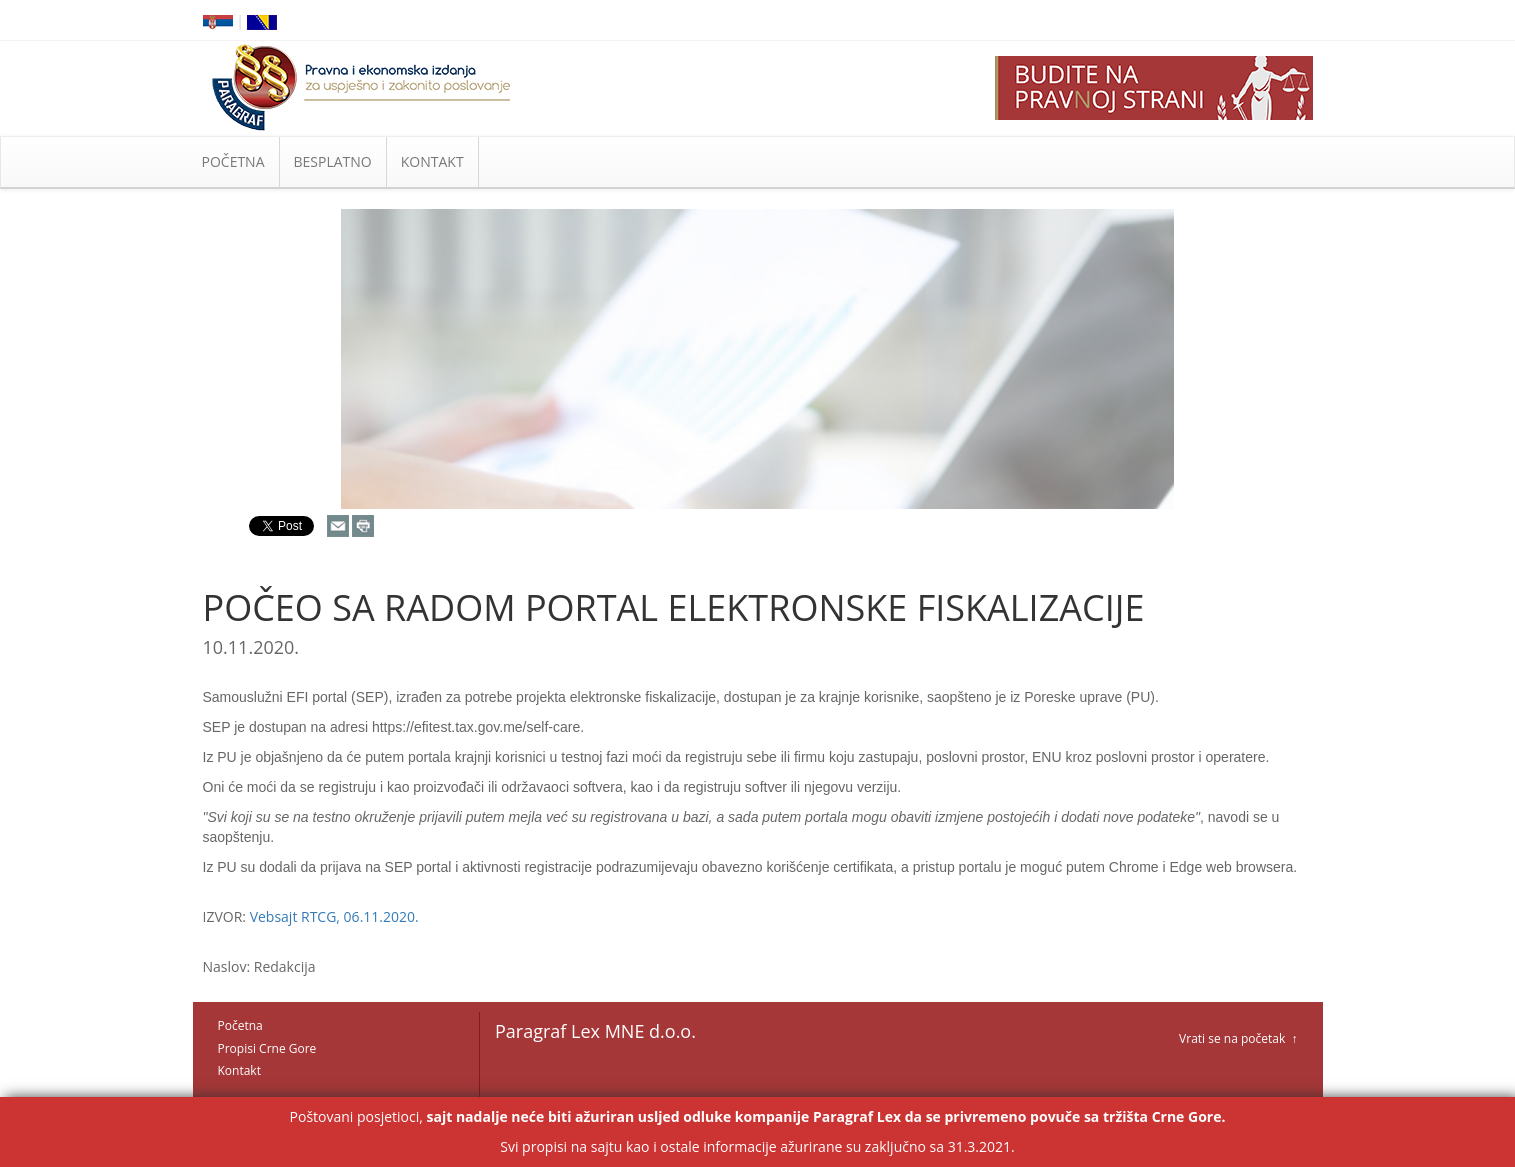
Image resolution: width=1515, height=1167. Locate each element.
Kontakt (239, 1070)
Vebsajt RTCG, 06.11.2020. (334, 916)
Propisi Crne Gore (267, 1048)
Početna (240, 1025)
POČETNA (233, 161)
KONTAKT (432, 161)
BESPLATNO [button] (333, 161)
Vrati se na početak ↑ (1238, 1038)
